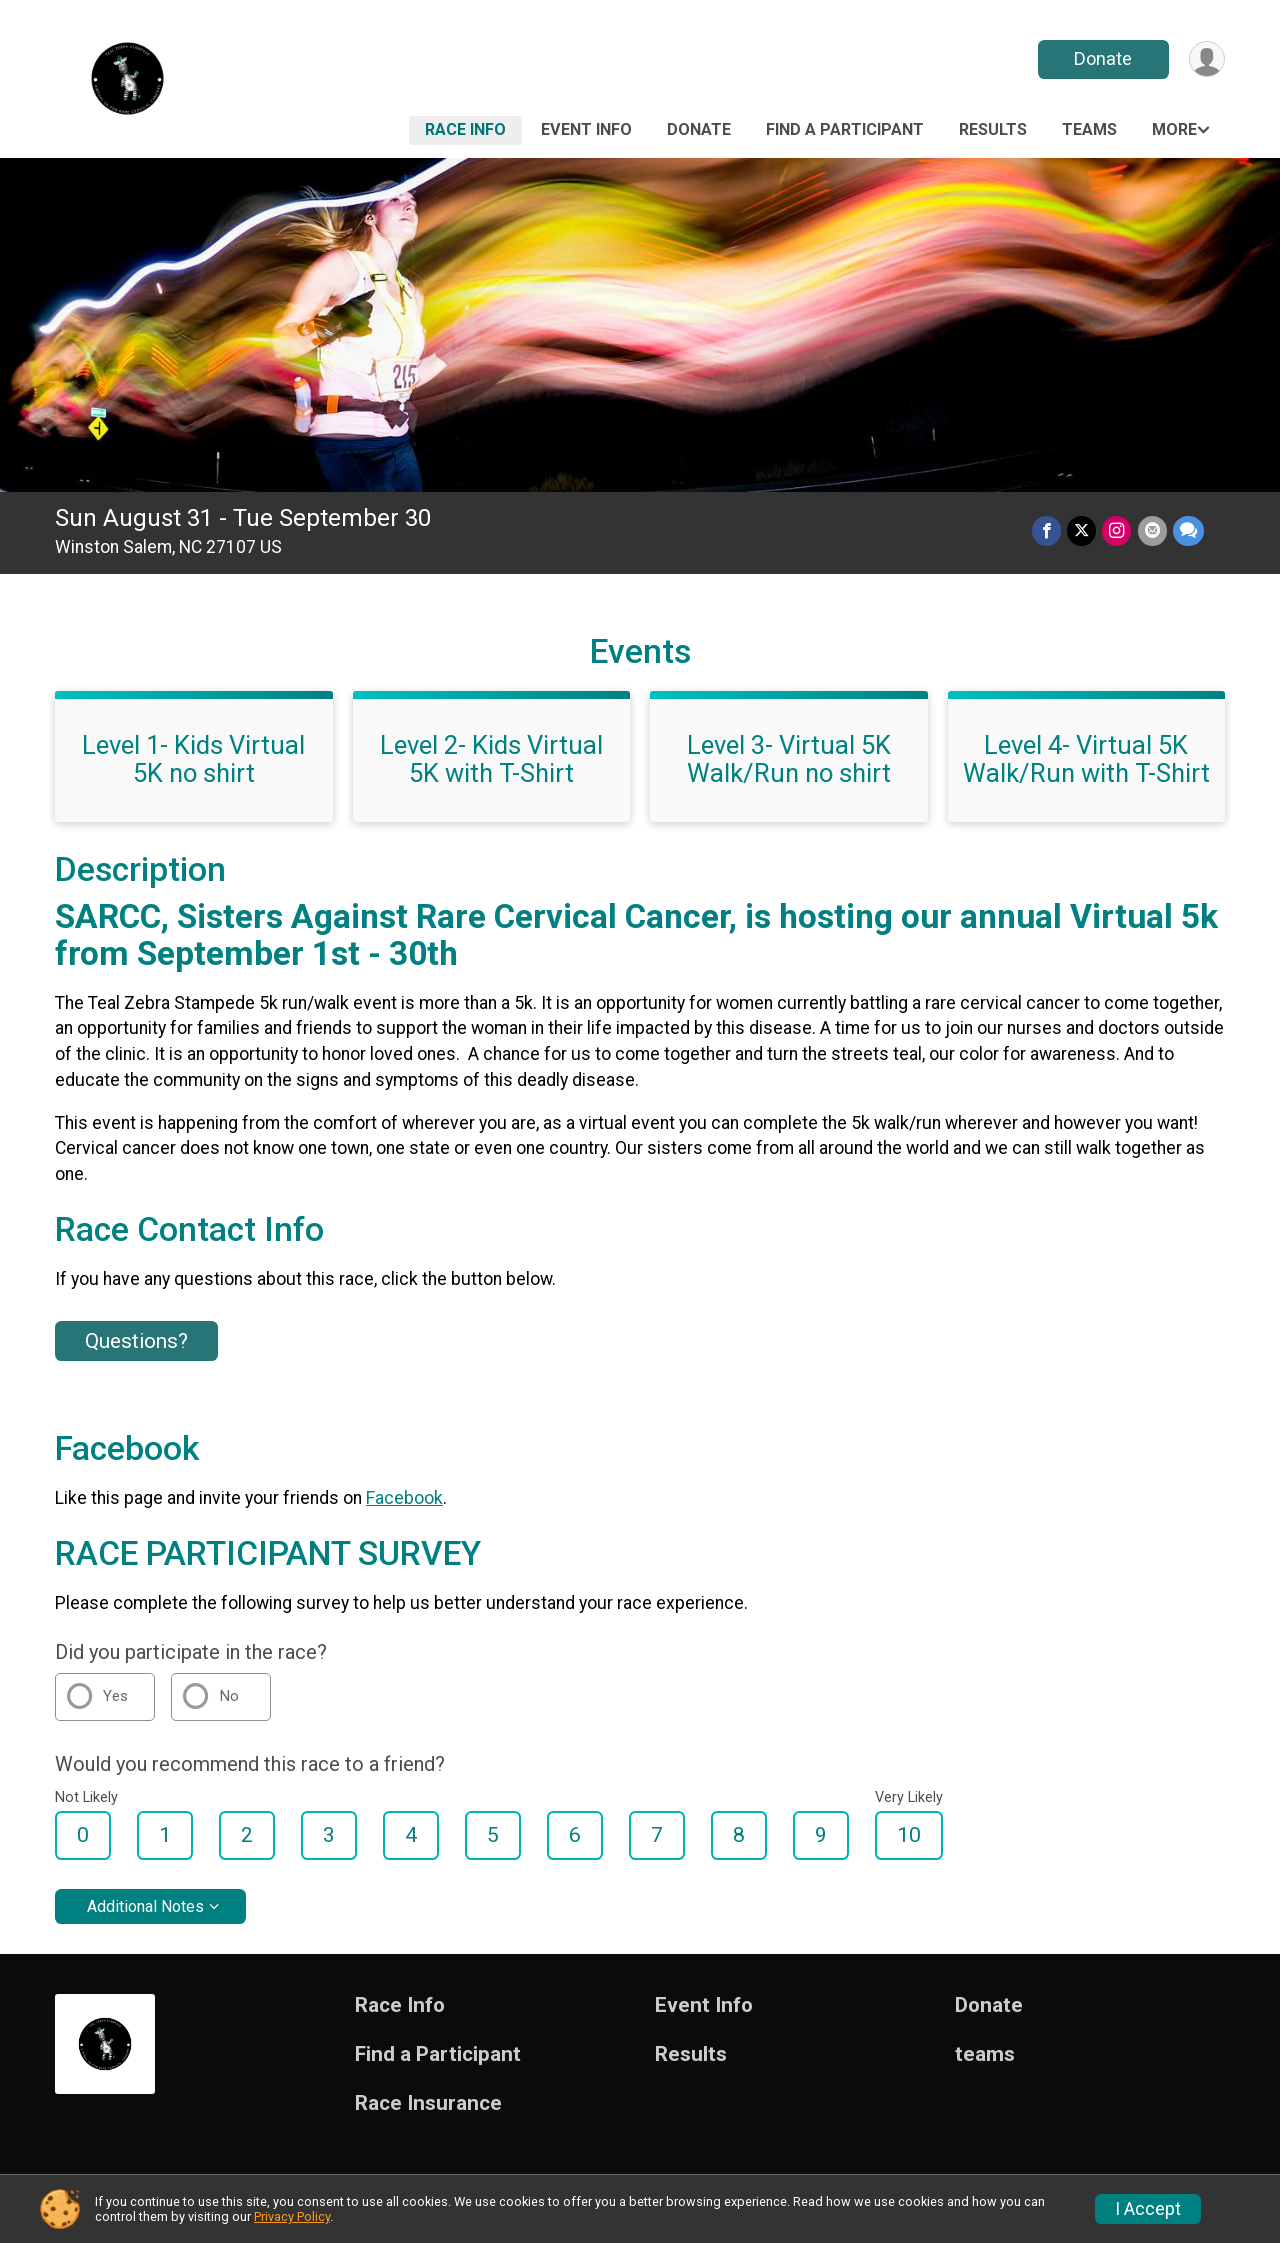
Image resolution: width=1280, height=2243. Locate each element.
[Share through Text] (1188, 531)
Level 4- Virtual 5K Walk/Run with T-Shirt (1086, 759)
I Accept (1148, 2209)
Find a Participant (845, 129)
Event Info (586, 129)
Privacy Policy (292, 2216)
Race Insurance (428, 2103)
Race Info (465, 129)
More (1174, 129)
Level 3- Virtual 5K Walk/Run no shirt (789, 759)
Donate (1103, 58)
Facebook (404, 1498)
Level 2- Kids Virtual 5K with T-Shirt (491, 759)
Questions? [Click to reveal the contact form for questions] (136, 1341)
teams (1089, 129)
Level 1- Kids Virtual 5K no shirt (193, 759)
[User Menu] (1206, 59)
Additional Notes (145, 1906)
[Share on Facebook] (1047, 531)
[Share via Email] (1152, 531)
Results (993, 129)
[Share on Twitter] (1082, 531)
